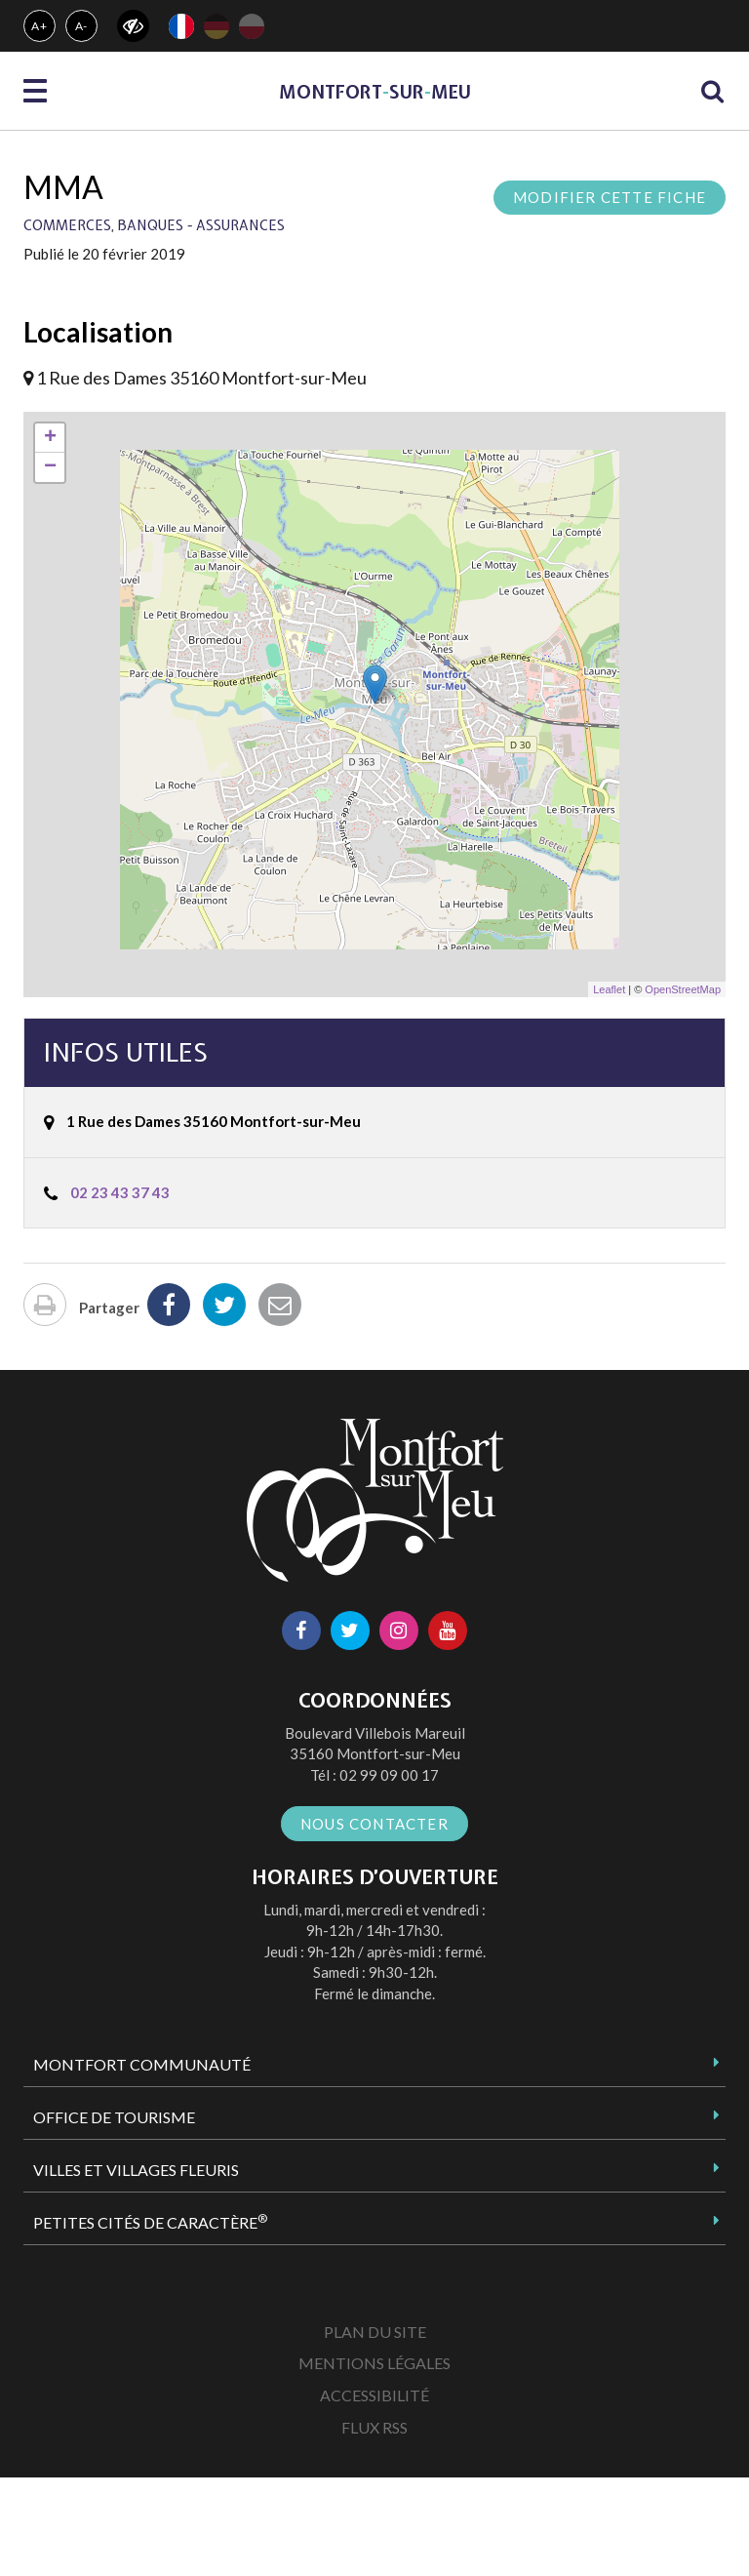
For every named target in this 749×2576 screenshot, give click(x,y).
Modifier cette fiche (609, 197)
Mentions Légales (374, 2363)
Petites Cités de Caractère (150, 2222)
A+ (39, 26)
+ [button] (50, 438)
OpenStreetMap (683, 989)
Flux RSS (374, 2427)
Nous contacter (374, 1823)
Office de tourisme (114, 2117)
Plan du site (375, 2331)
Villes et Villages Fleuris (136, 2169)
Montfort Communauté (142, 2064)
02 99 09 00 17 (389, 1775)
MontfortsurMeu (375, 92)
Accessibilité (374, 2395)
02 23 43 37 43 (120, 1192)
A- (82, 26)
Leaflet (609, 989)
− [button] (50, 467)
